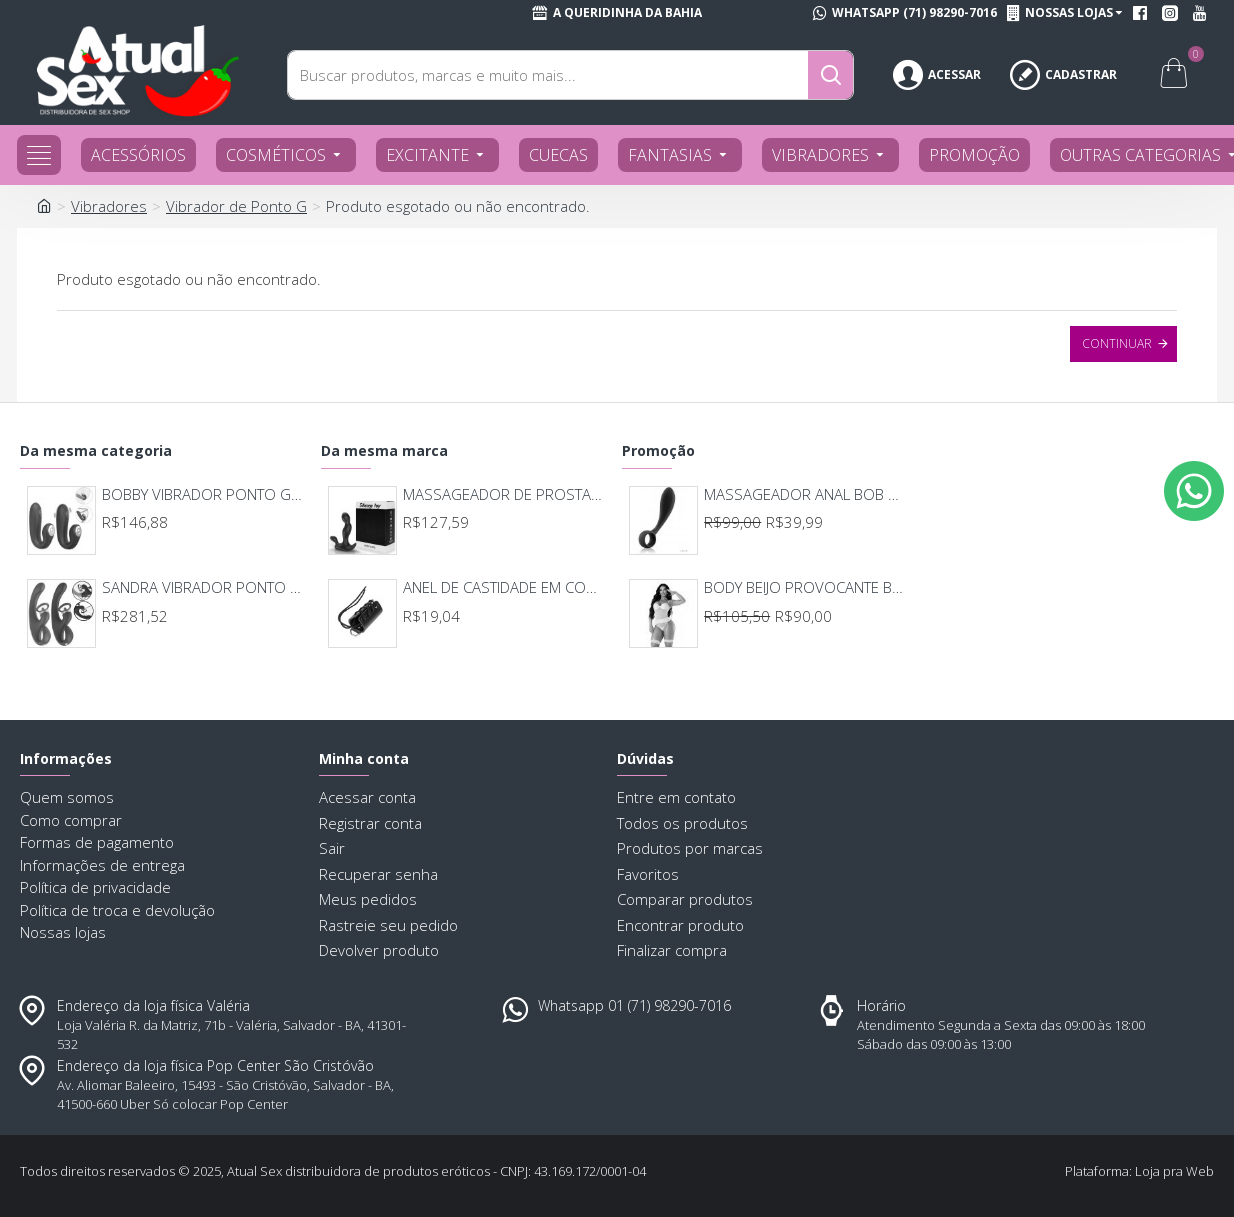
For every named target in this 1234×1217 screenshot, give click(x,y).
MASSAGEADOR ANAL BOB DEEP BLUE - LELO (805, 494)
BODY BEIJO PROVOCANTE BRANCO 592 (805, 587)
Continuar (1117, 343)
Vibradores (109, 206)
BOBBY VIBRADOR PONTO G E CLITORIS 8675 (203, 494)
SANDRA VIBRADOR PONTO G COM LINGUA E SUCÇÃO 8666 (203, 587)
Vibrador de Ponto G (236, 206)
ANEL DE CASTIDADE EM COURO (504, 587)
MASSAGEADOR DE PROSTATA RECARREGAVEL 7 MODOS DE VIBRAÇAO (504, 494)
